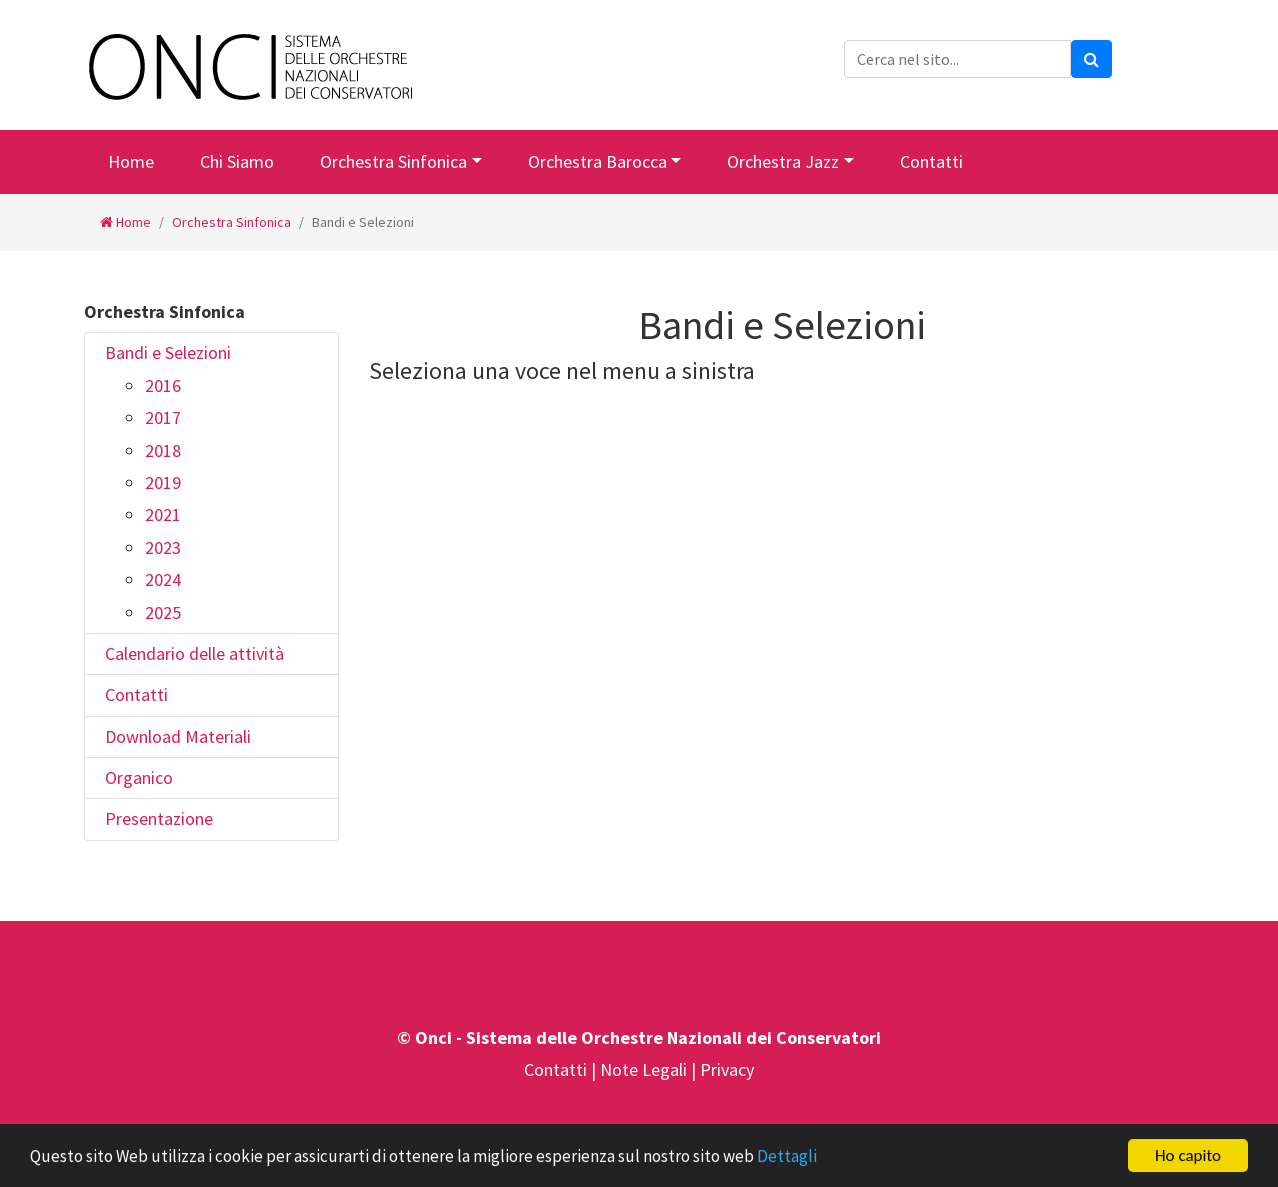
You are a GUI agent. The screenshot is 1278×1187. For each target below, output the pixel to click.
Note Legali (645, 1069)
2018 (163, 450)
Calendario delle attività (194, 653)
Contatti (931, 161)
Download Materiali (178, 736)
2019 (163, 482)
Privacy (727, 1069)
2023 (163, 547)
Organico (139, 777)
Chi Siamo (237, 161)
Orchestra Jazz (783, 161)
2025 (163, 612)
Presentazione (159, 818)
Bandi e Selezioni (168, 352)
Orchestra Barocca (597, 161)
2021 (163, 514)
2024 (163, 579)
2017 (163, 417)
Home (131, 161)
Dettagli (787, 1157)
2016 (163, 385)
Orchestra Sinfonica (393, 161)
